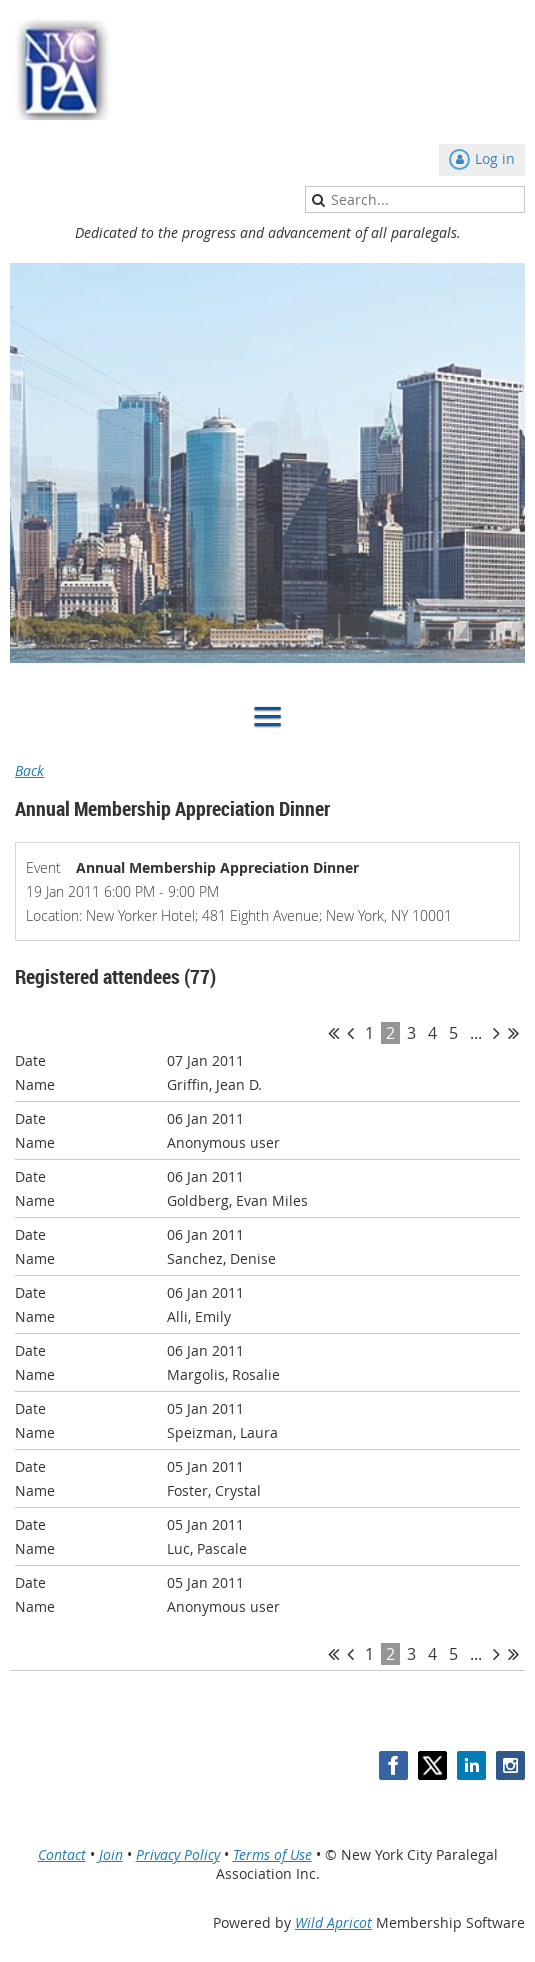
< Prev (350, 1033)
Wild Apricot (333, 1922)
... (476, 1033)
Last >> (513, 1033)
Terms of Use (272, 1854)
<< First (333, 1033)
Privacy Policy (178, 1854)
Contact (62, 1854)
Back (29, 770)
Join (111, 1854)
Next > (496, 1033)
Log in (495, 158)
